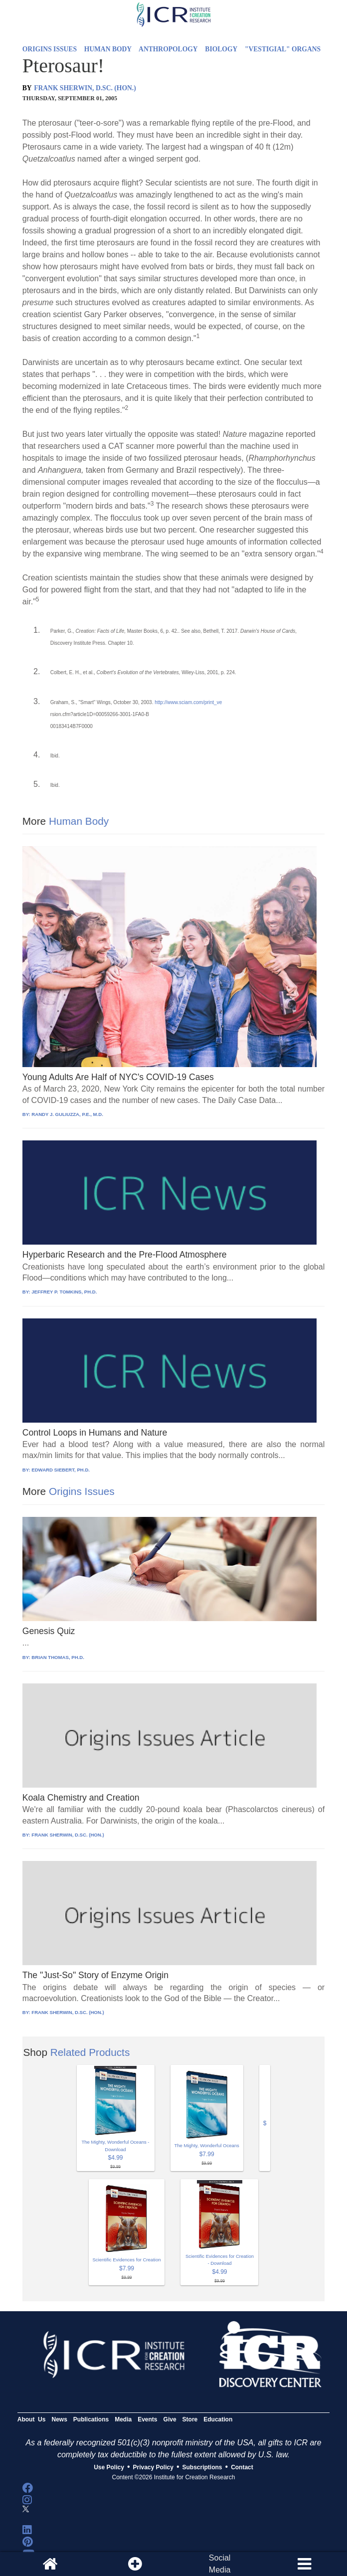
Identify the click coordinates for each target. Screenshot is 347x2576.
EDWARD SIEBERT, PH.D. (60, 1469)
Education (217, 2419)
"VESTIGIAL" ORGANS (283, 49)
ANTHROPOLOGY (168, 49)
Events (147, 2419)
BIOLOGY (221, 49)
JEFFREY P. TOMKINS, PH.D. (64, 1291)
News (59, 2419)
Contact (242, 2467)
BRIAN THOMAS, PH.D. (57, 1657)
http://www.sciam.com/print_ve (188, 702)
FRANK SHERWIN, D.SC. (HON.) (85, 88)
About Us (31, 2419)
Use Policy (109, 2467)
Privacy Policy (153, 2467)
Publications (91, 2419)
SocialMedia (220, 2564)
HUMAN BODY (108, 49)
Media (123, 2419)
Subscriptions (202, 2467)
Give (170, 2419)
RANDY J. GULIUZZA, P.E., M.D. (67, 1114)
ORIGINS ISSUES (49, 49)
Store (190, 2419)
